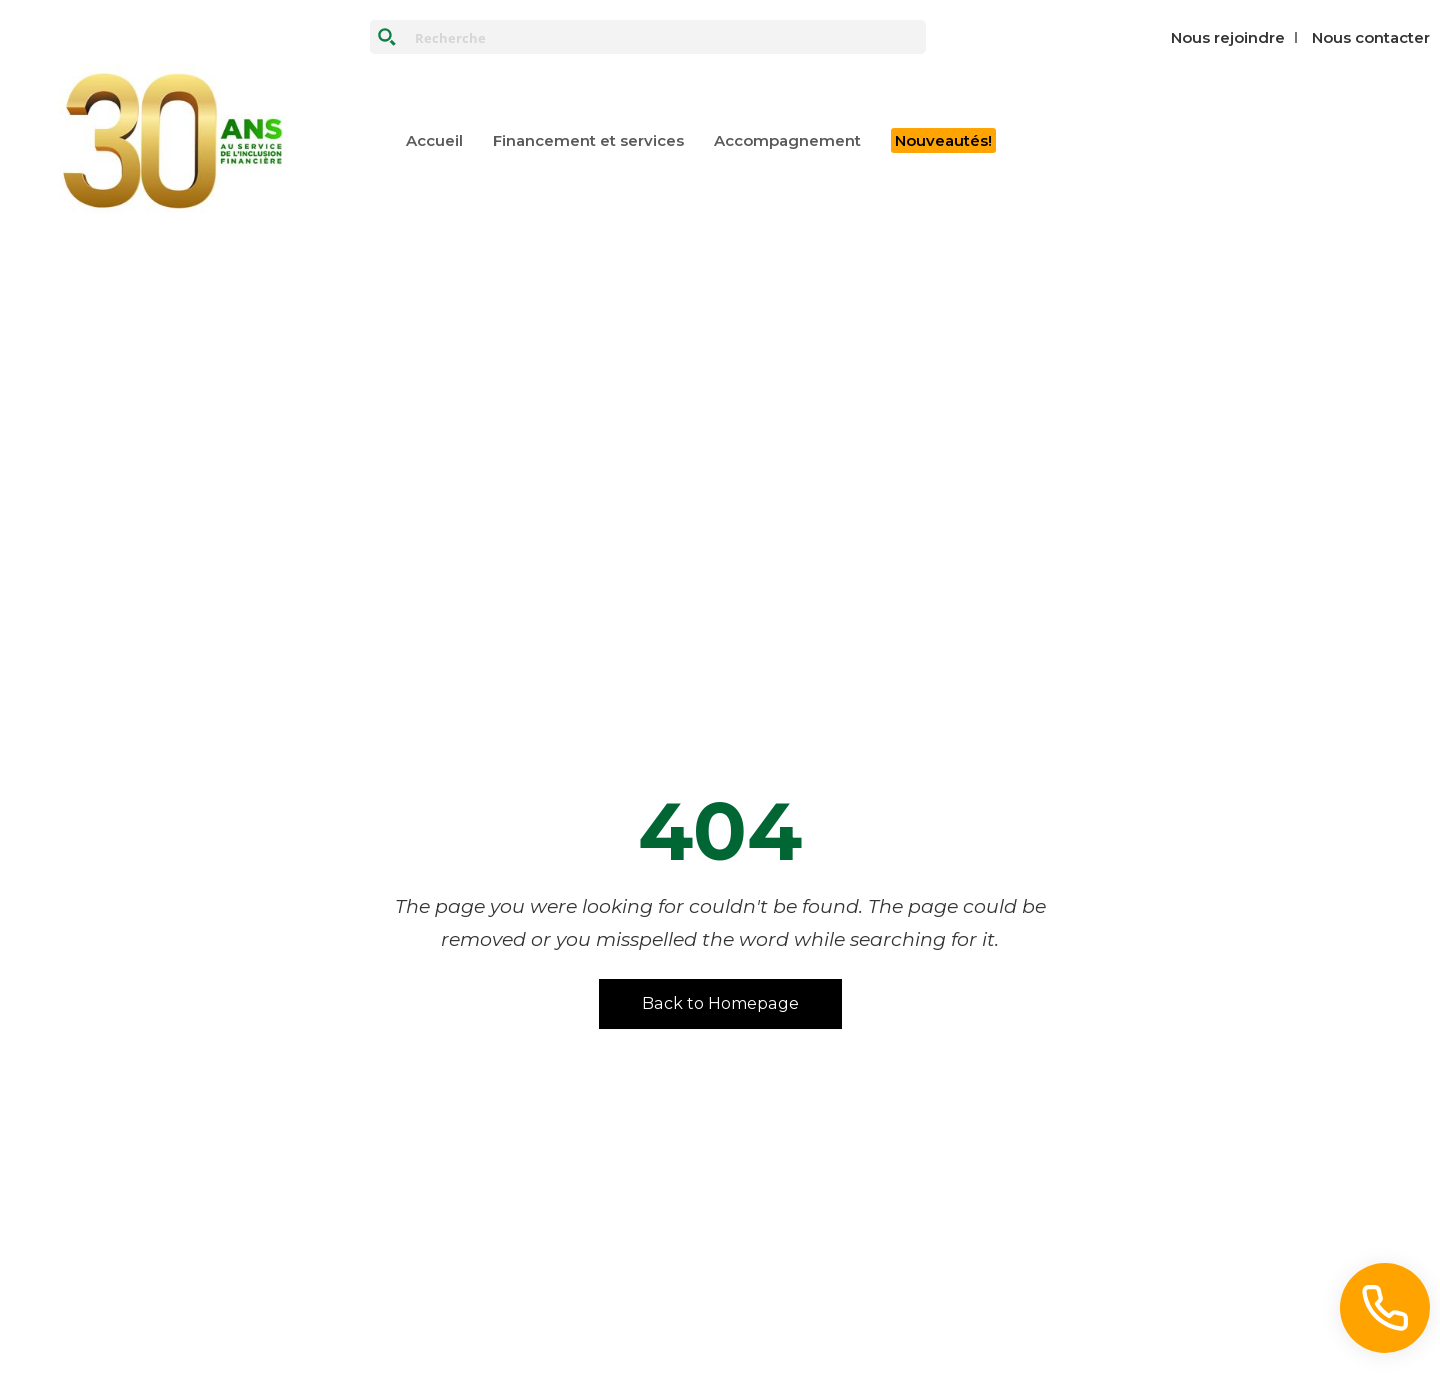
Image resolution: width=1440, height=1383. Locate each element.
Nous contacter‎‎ (1371, 37)
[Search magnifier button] (387, 37)
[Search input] (666, 37)
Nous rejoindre (1228, 37)
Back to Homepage (720, 1003)
